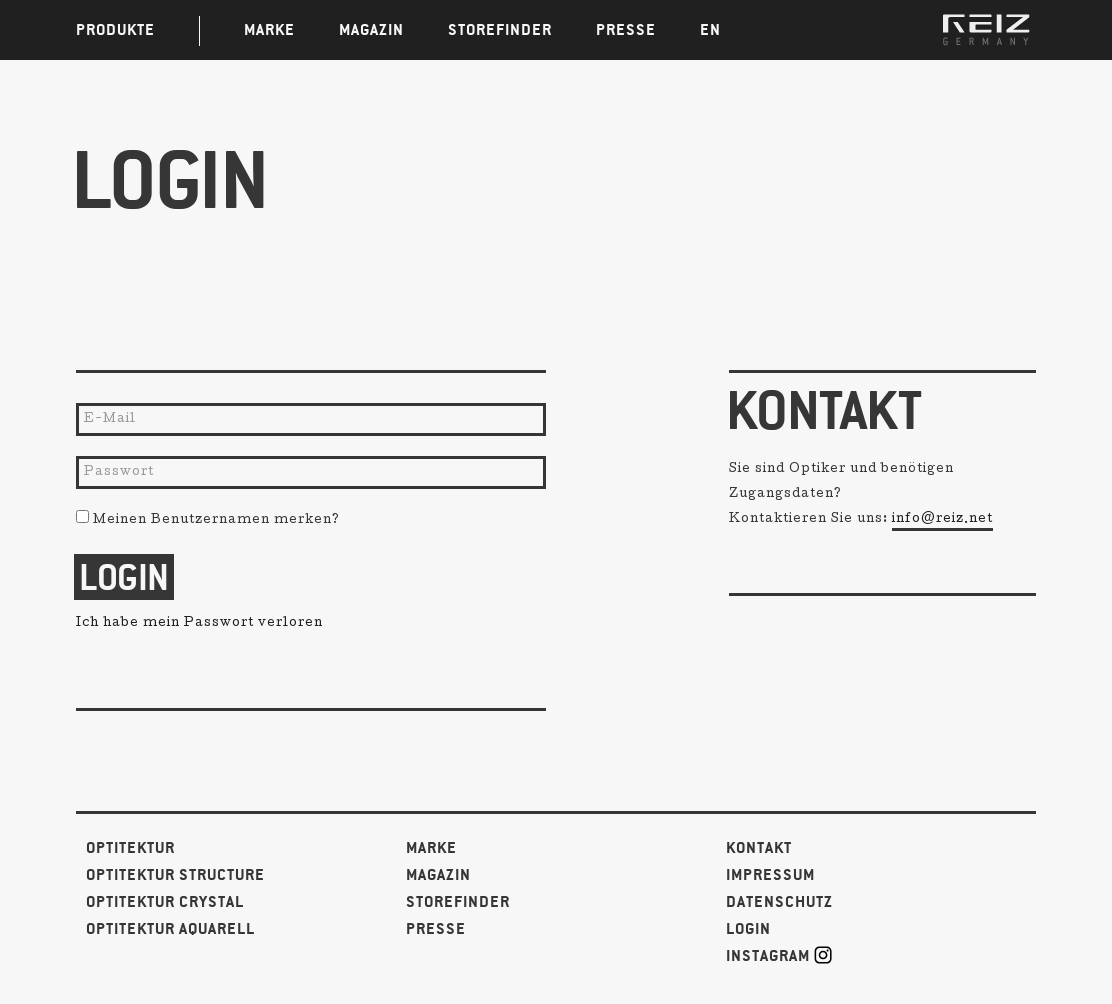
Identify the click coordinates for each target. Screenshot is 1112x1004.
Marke (431, 848)
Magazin (438, 875)
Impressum (770, 875)
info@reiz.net (942, 520)
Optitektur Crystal (165, 902)
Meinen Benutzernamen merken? (208, 521)
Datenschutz (779, 902)
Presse (436, 929)
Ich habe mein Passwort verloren (199, 624)
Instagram (779, 955)
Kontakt (759, 848)
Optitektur (130, 848)
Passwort (119, 473)
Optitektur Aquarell (170, 929)
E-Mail (110, 420)
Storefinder (458, 902)
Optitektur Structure (175, 875)
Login (748, 929)
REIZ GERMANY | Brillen (986, 30)
